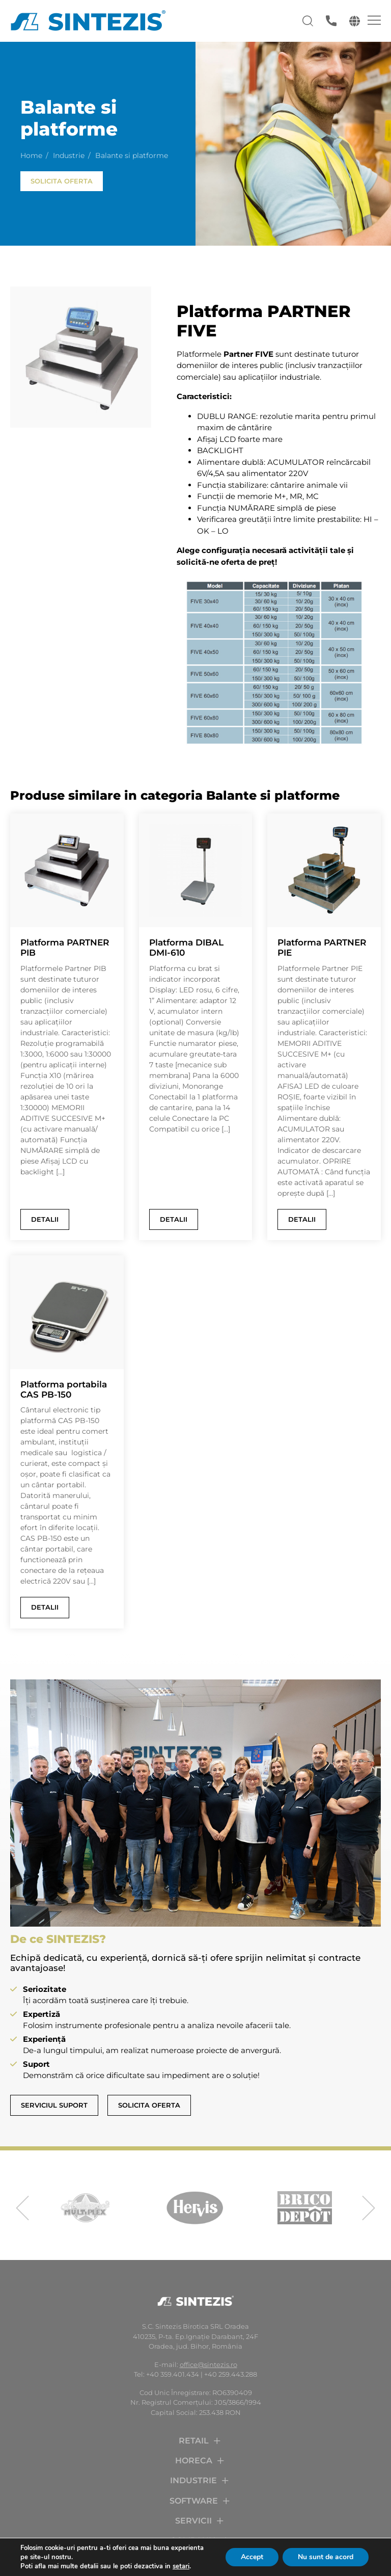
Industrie (69, 155)
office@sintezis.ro (208, 2364)
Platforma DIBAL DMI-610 (186, 947)
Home (31, 155)
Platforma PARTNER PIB (64, 947)
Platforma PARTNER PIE (321, 947)
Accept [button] (252, 2557)
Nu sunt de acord (325, 2557)
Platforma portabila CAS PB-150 (63, 1389)
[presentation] (22, 2208)
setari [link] (181, 2566)
